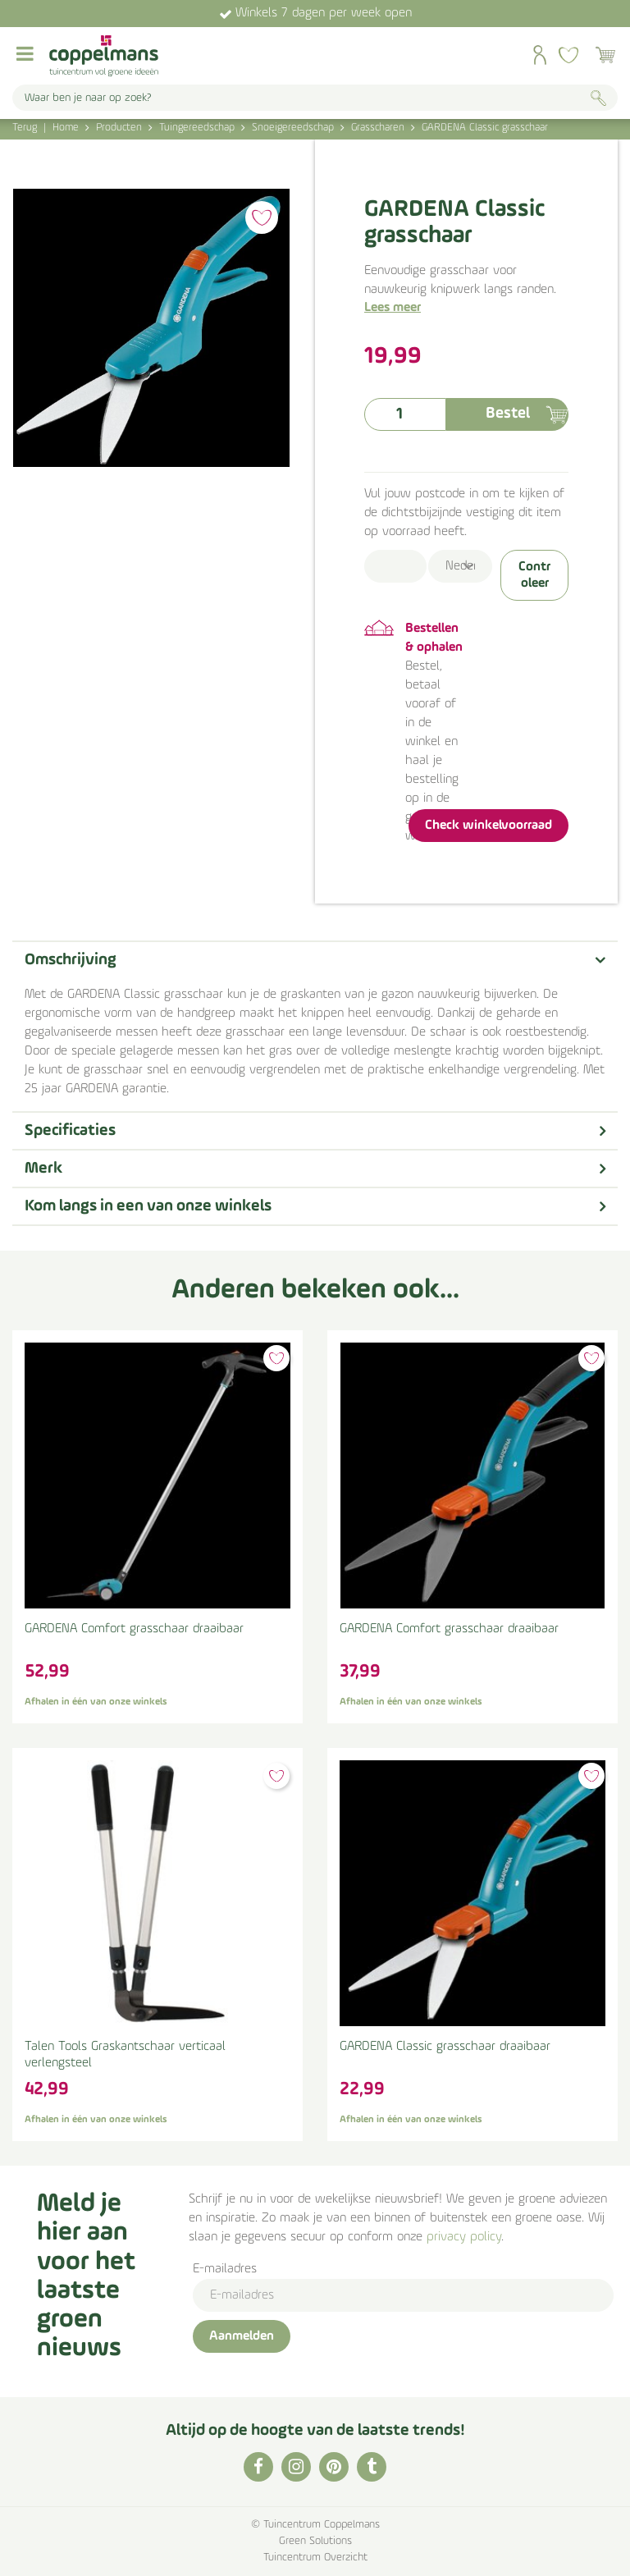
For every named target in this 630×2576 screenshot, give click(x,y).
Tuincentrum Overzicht (315, 2557)
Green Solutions (315, 2541)
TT (371, 2467)
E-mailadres (225, 2269)
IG (296, 2467)
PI (334, 2467)
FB (258, 2467)
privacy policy (464, 2237)
